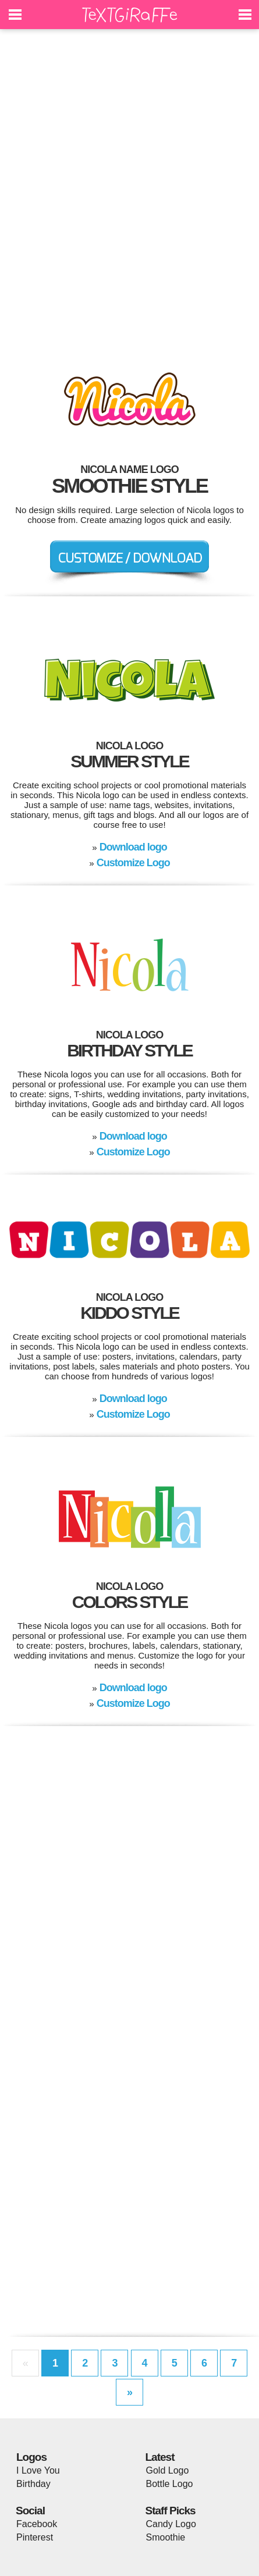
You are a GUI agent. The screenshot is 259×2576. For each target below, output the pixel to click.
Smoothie (166, 2537)
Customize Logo (133, 863)
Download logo (133, 847)
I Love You (38, 2470)
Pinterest (34, 2537)
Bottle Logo (169, 2484)
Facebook (36, 2524)
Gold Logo (167, 2470)
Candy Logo (171, 2524)
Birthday (33, 2484)
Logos (31, 2457)
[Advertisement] (129, 193)
